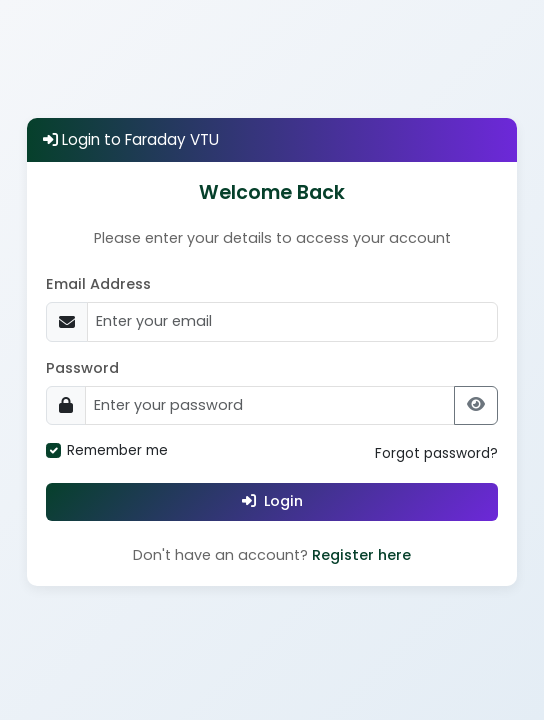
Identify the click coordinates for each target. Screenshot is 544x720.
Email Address (98, 284)
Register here (361, 555)
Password (82, 368)
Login (272, 501)
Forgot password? (436, 453)
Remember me (117, 450)
